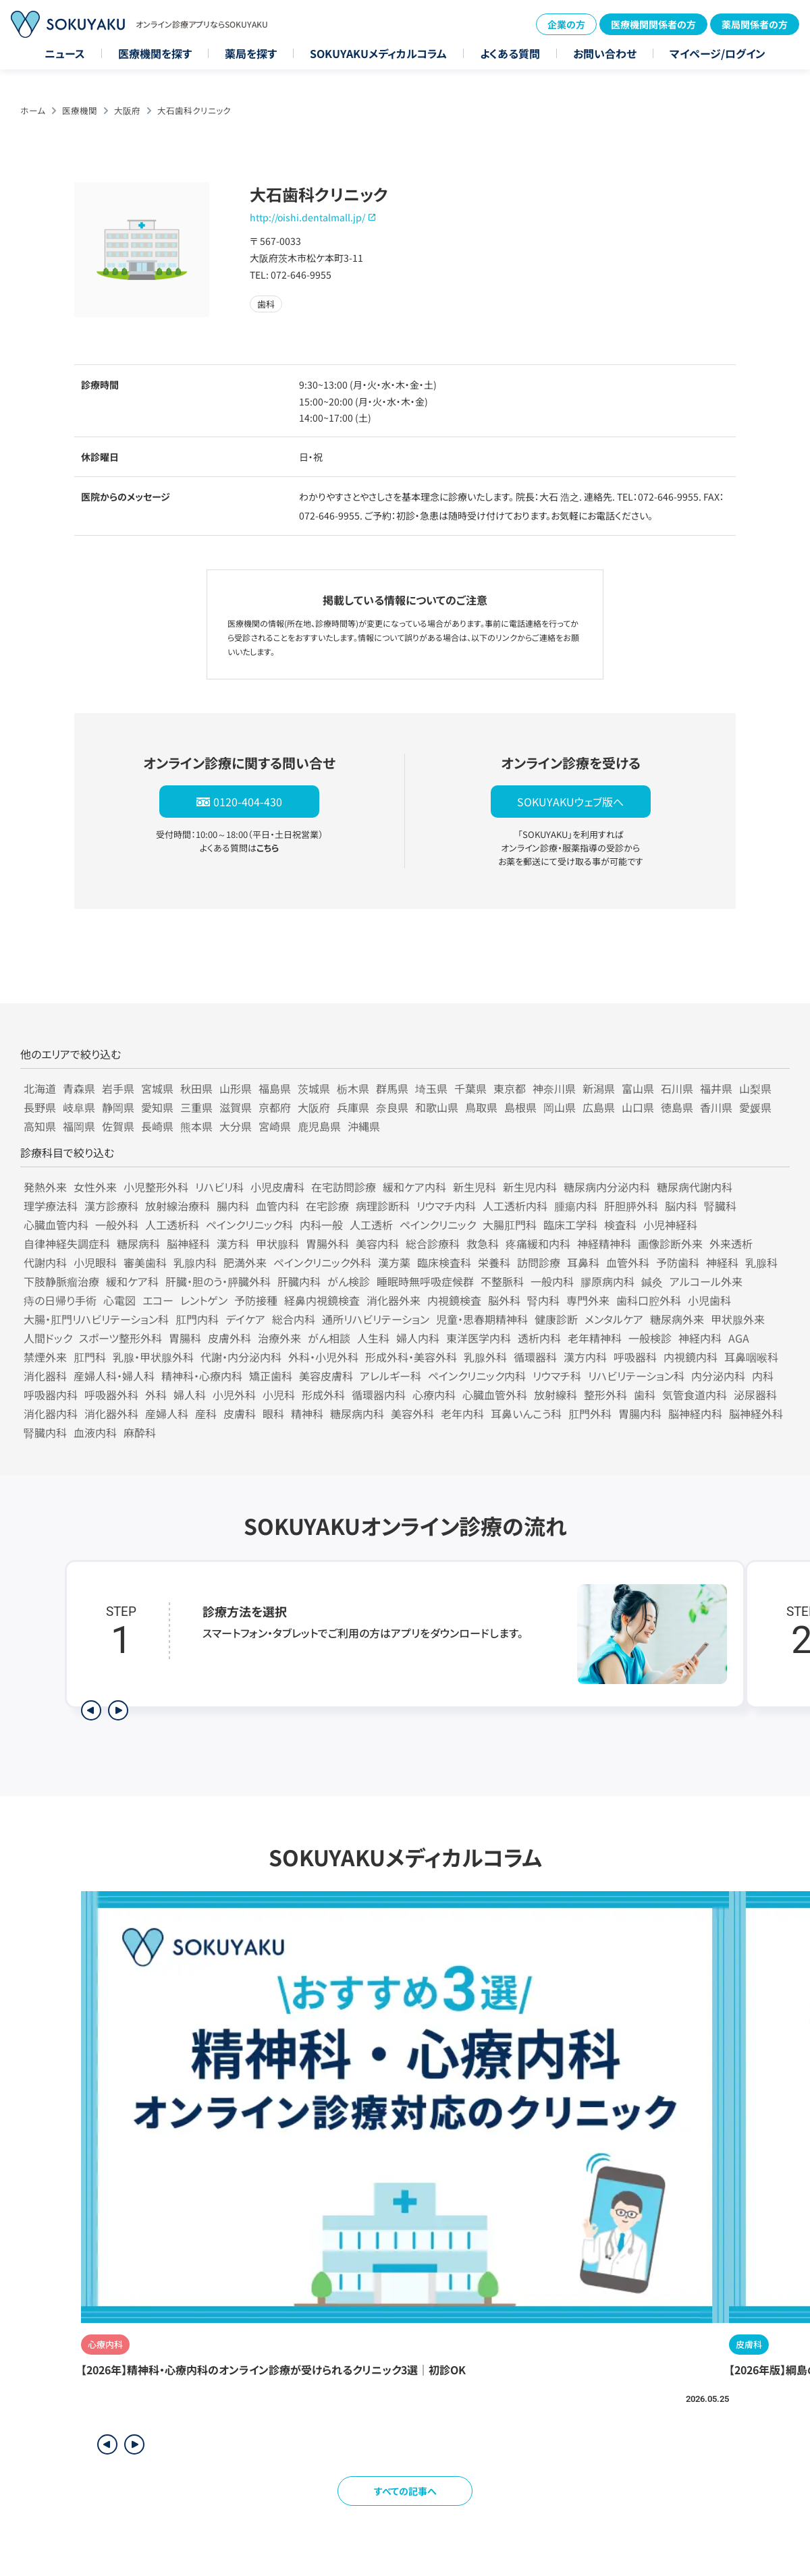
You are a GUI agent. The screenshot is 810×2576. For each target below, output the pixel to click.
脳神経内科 (695, 1413)
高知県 (40, 1126)
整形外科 (605, 1395)
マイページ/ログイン (717, 53)
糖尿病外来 (677, 1319)
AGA (738, 1338)
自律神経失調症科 (67, 1243)
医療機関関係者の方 (653, 24)
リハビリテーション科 (636, 1376)
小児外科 (234, 1395)
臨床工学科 (570, 1224)
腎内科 (543, 1300)
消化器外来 (394, 1300)
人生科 (373, 1338)
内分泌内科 (718, 1376)
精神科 (307, 1413)
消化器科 (45, 1376)
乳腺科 (761, 1262)
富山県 (638, 1088)
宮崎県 (275, 1126)
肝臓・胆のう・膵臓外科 (218, 1281)
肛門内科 (197, 1319)
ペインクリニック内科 (477, 1376)
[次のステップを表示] (118, 1710)
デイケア (245, 1319)
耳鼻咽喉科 (751, 1357)
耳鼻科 (583, 1262)
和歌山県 (436, 1107)
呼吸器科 (635, 1357)
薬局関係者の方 (755, 24)
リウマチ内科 (446, 1206)
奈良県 (392, 1107)
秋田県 (196, 1088)
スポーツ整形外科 (120, 1338)
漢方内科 (585, 1357)
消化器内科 (51, 1413)
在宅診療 (327, 1206)
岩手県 (118, 1088)
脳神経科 (188, 1243)
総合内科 (293, 1319)
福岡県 (79, 1126)
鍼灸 (652, 1281)
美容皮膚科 (326, 1376)
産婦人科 (166, 1413)
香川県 (716, 1107)
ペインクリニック (438, 1224)
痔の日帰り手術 (60, 1300)
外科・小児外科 (323, 1357)
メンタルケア (614, 1319)
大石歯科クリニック (194, 110)
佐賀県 (118, 1126)
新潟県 (599, 1088)
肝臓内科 (299, 1281)
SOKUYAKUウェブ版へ (570, 801)
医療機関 (79, 110)
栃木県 (353, 1088)
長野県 (40, 1107)
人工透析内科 (515, 1206)
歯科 (644, 1395)
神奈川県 (554, 1088)
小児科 (279, 1395)
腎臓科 (720, 1206)
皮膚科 (239, 1413)
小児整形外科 (156, 1187)
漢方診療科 (111, 1206)
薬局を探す (251, 53)
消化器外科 (111, 1413)
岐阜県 (79, 1107)
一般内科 (552, 1281)
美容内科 (377, 1243)
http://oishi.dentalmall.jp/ (307, 217)
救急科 (482, 1243)
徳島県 (677, 1107)
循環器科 (535, 1357)
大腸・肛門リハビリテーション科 (96, 1319)
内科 (763, 1376)
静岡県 (118, 1107)
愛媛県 (755, 1107)
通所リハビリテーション (375, 1319)
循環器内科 (379, 1395)
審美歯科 (145, 1262)
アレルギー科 (390, 1376)
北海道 (40, 1088)
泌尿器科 (755, 1395)
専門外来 (588, 1300)
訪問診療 (538, 1262)
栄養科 (494, 1262)
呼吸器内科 (51, 1395)
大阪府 (127, 110)
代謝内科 (45, 1262)
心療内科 (434, 1395)
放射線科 (555, 1395)
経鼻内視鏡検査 (322, 1300)
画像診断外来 (670, 1243)
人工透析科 (172, 1224)
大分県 (235, 1126)
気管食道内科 (694, 1395)
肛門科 (90, 1357)
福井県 (716, 1088)
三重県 (196, 1107)
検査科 (620, 1224)
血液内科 (95, 1432)
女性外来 (95, 1187)
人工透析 (371, 1224)
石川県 (677, 1088)
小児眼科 (95, 1262)
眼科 (273, 1413)
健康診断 (556, 1319)
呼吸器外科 (111, 1395)
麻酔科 (140, 1432)
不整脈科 (502, 1281)
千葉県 (470, 1088)
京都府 (275, 1107)
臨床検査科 (444, 1262)
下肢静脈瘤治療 (61, 1281)
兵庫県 (353, 1107)
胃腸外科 (327, 1243)
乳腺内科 (195, 1262)
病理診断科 (383, 1206)
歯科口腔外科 (648, 1300)
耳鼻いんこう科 (526, 1413)
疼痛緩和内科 (538, 1243)
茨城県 (314, 1088)
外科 (156, 1395)
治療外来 (279, 1338)
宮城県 (157, 1088)
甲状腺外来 (738, 1319)
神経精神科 (604, 1243)
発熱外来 (45, 1187)
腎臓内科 (45, 1432)
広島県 (599, 1107)
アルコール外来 (706, 1281)
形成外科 (323, 1395)
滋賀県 (235, 1107)
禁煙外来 (45, 1357)
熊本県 (196, 1126)
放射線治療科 (177, 1206)
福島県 (275, 1088)
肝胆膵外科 (631, 1206)
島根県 (520, 1107)
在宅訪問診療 (343, 1187)
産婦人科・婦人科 (114, 1376)
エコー (157, 1300)
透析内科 (539, 1338)
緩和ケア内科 (414, 1187)
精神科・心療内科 (201, 1376)
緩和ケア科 (132, 1281)
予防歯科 (677, 1262)
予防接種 (255, 1300)
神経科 (722, 1262)
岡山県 (559, 1107)
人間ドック (48, 1338)
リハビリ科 (219, 1187)
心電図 (119, 1300)
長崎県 (157, 1126)
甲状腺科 (277, 1243)
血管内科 (277, 1206)
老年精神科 (595, 1338)
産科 (206, 1413)
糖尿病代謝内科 (694, 1187)
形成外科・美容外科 (411, 1357)
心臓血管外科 (494, 1395)
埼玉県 (431, 1088)
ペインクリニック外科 (322, 1262)
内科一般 (321, 1224)
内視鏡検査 (454, 1300)
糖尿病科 (138, 1243)
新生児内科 (530, 1187)
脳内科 (681, 1206)
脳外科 (504, 1300)
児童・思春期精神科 (482, 1319)
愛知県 (157, 1107)
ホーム (32, 110)
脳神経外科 (756, 1413)
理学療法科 (51, 1206)
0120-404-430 (247, 801)
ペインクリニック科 (249, 1224)
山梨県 (755, 1088)
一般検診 (650, 1338)
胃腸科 (185, 1338)
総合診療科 (433, 1243)
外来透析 (731, 1243)
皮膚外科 (229, 1338)
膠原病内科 (607, 1281)
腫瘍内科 (575, 1206)
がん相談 (329, 1338)
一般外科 (116, 1224)
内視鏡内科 (691, 1357)
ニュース (65, 53)
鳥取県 (481, 1107)
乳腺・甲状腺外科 (153, 1357)
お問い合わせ (605, 53)
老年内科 (462, 1413)
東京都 (509, 1088)
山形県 (235, 1088)
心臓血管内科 (56, 1224)
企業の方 (566, 24)
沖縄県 (364, 1126)
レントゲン (203, 1300)
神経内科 (700, 1338)
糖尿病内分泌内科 (607, 1187)
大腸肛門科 (510, 1224)
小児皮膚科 (277, 1187)
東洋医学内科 (478, 1338)
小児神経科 (670, 1224)
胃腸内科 (640, 1413)
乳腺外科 (485, 1357)
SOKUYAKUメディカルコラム (378, 53)
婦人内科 (417, 1338)
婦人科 (189, 1395)
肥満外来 (245, 1262)
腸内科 (233, 1206)
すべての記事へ (405, 2491)
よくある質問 (510, 53)
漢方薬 (394, 1262)
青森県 (79, 1088)
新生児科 (474, 1187)
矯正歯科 (270, 1376)
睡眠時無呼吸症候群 (425, 1281)
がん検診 (348, 1281)
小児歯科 (709, 1300)
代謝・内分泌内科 (240, 1357)
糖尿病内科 (357, 1413)
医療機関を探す (155, 53)
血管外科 (627, 1262)
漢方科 (233, 1243)
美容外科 (412, 1413)
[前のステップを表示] (91, 1710)
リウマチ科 (557, 1376)
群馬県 (392, 1088)
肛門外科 (590, 1413)
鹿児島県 (319, 1126)
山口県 (638, 1107)
